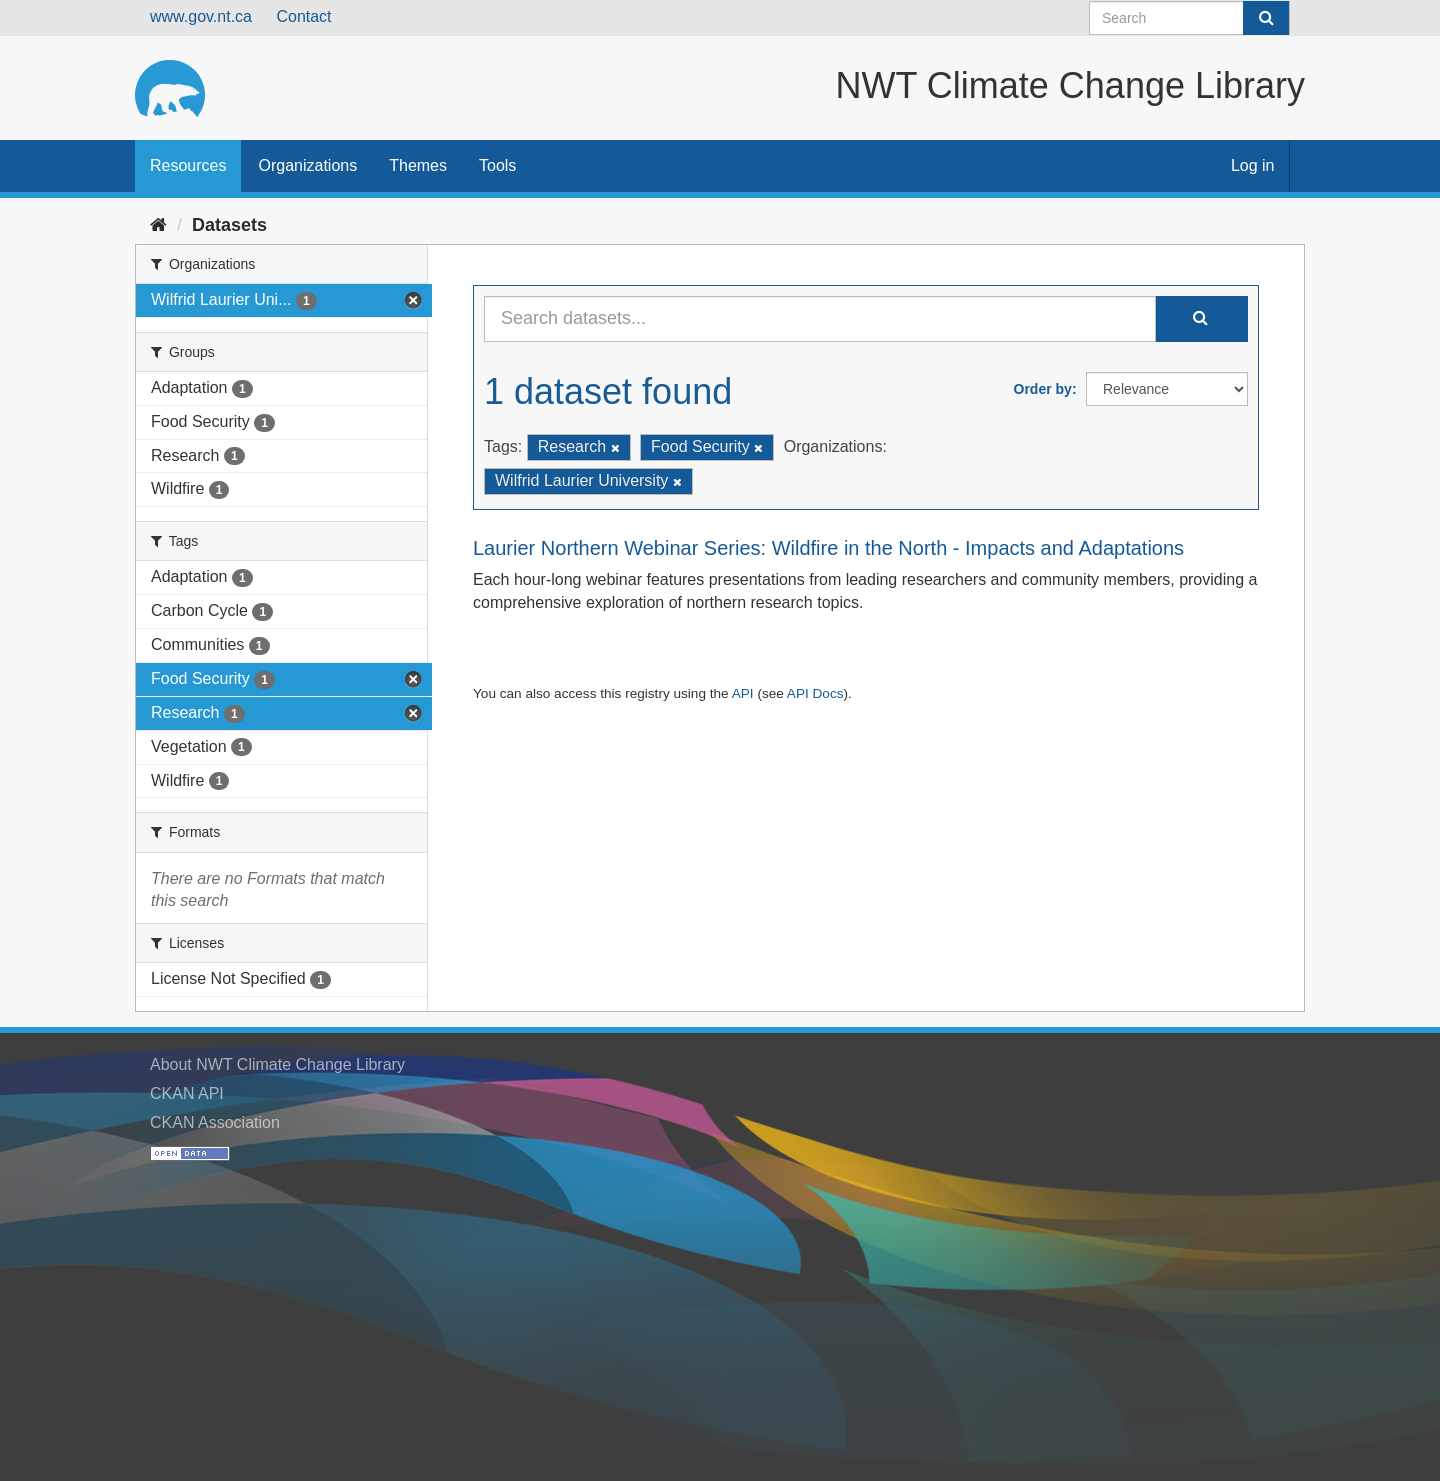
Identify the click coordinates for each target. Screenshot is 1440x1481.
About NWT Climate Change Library (277, 1064)
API (743, 693)
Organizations (307, 165)
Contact (303, 16)
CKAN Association (215, 1122)
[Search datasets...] (820, 319)
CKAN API (187, 1093)
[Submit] (1266, 18)
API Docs (815, 693)
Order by (1043, 389)
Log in (1253, 165)
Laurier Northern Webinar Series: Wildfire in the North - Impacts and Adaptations (828, 548)
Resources (188, 165)
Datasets (229, 225)
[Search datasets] (1189, 18)
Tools (497, 165)
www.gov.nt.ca (201, 16)
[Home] (158, 225)
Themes (418, 165)
